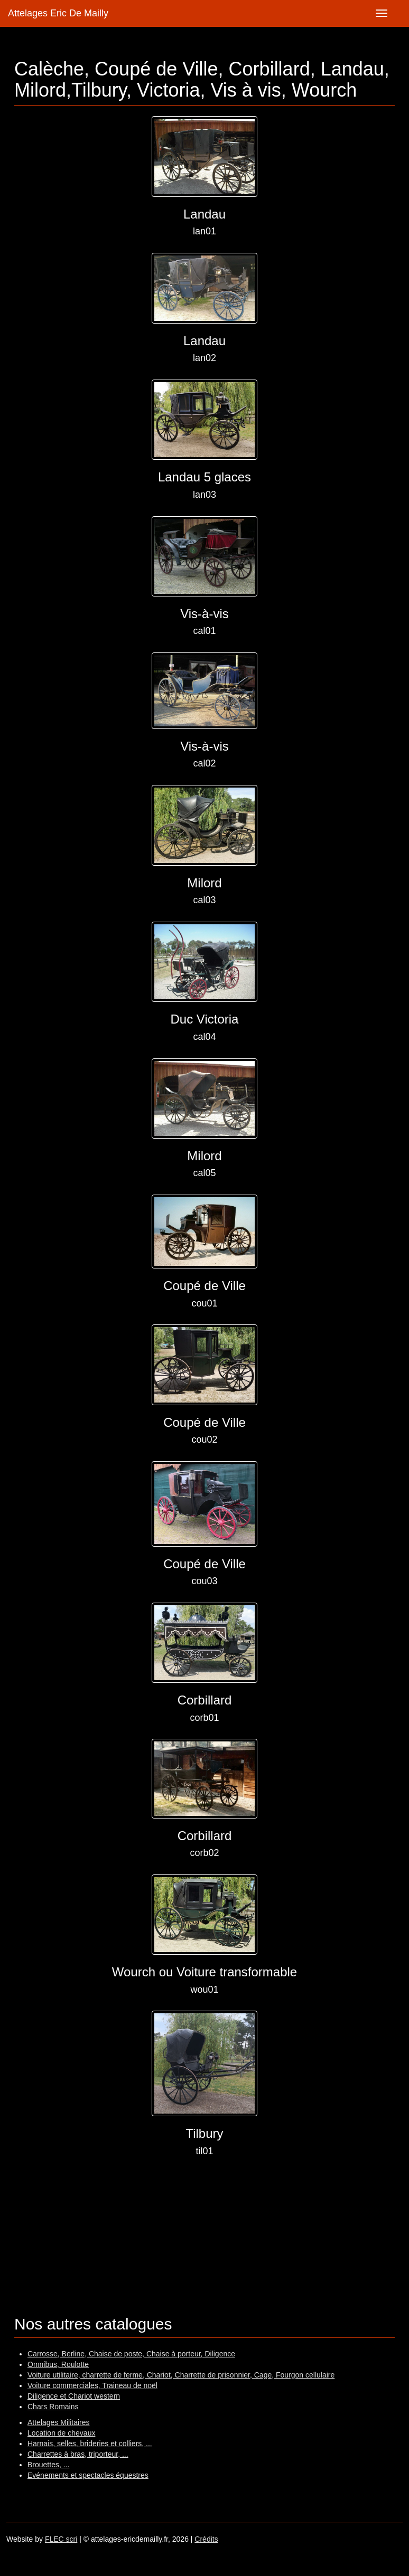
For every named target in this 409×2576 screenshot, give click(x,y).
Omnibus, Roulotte (58, 2364)
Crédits (206, 2539)
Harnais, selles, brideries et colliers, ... (89, 2443)
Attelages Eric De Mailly (58, 13)
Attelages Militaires (58, 2422)
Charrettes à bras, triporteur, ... (77, 2454)
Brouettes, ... (48, 2464)
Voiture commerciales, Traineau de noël (92, 2385)
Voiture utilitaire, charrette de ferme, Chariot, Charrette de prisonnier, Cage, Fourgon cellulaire (180, 2375)
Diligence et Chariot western (73, 2396)
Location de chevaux (61, 2433)
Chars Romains (52, 2406)
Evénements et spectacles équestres (87, 2475)
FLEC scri (61, 2539)
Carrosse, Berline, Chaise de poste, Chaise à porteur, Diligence (131, 2354)
